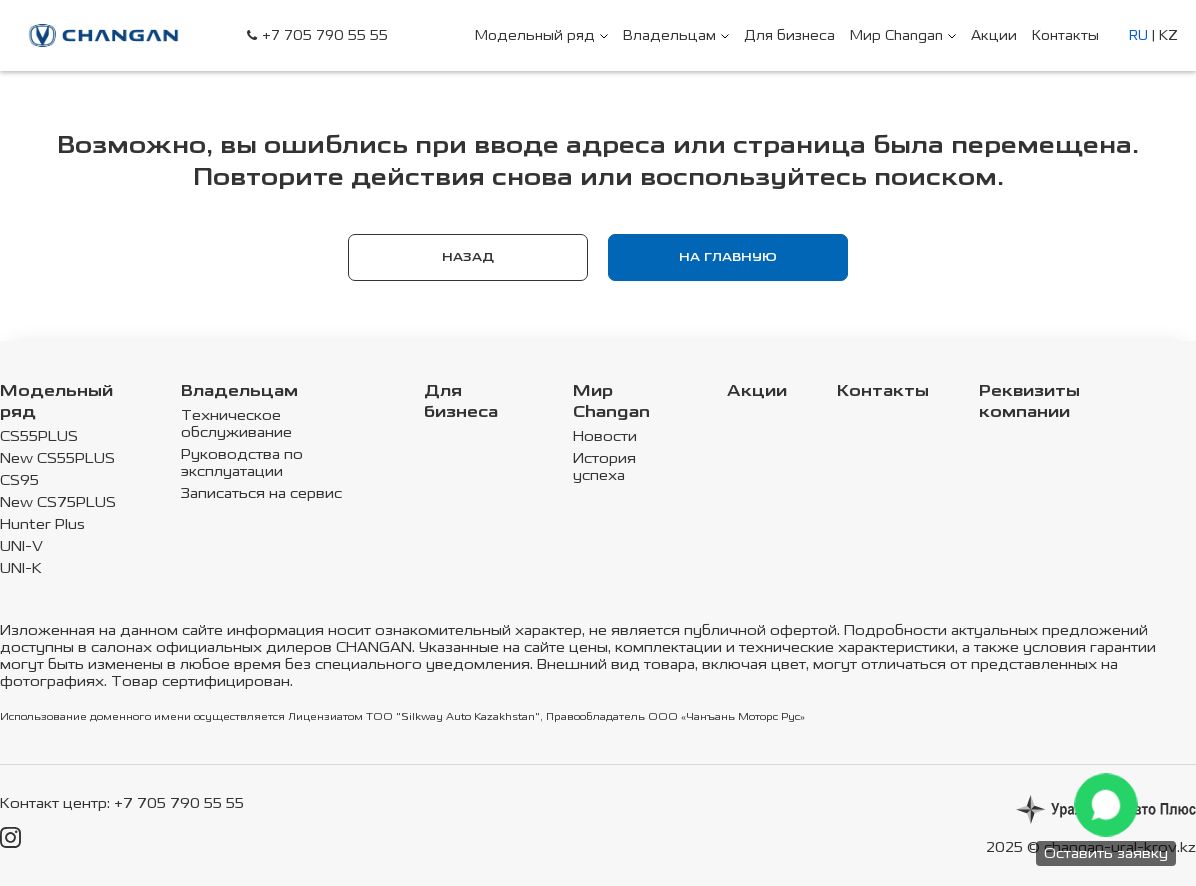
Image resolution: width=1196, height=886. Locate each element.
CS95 (19, 480)
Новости (605, 436)
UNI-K (21, 568)
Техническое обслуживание (236, 424)
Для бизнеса (461, 402)
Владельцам (239, 391)
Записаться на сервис (261, 493)
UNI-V (21, 546)
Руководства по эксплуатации (242, 463)
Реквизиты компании (1029, 402)
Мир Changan (611, 402)
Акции (757, 391)
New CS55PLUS (57, 458)
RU (1138, 35)
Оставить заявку (1106, 853)
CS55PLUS (39, 436)
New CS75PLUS (58, 502)
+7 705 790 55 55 (325, 35)
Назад (468, 257)
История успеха (604, 467)
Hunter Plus (42, 524)
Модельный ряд (56, 402)
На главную (728, 257)
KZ (1168, 35)
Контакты (883, 391)
